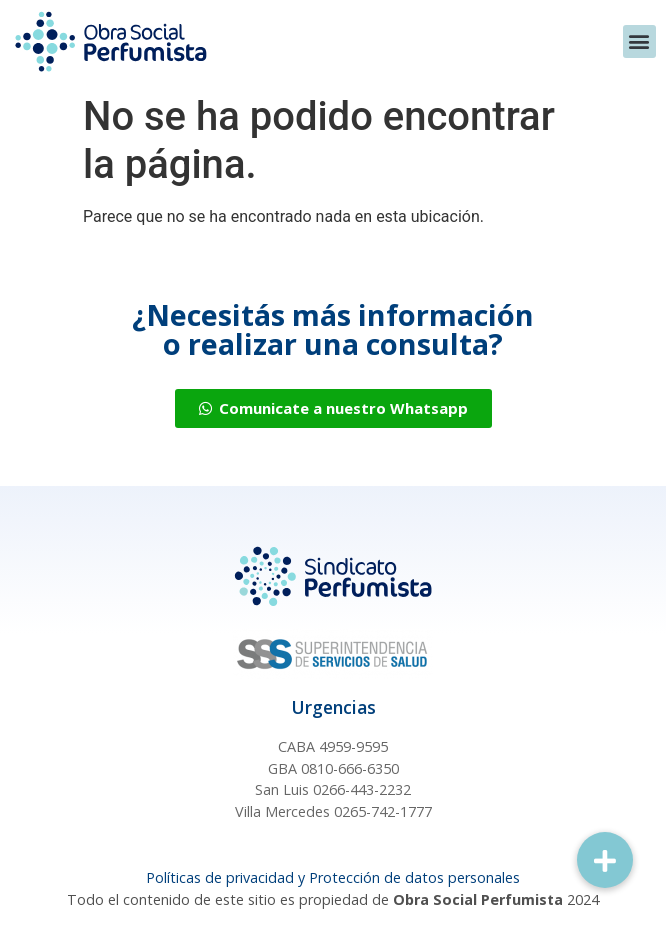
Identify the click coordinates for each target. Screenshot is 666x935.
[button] (639, 41)
